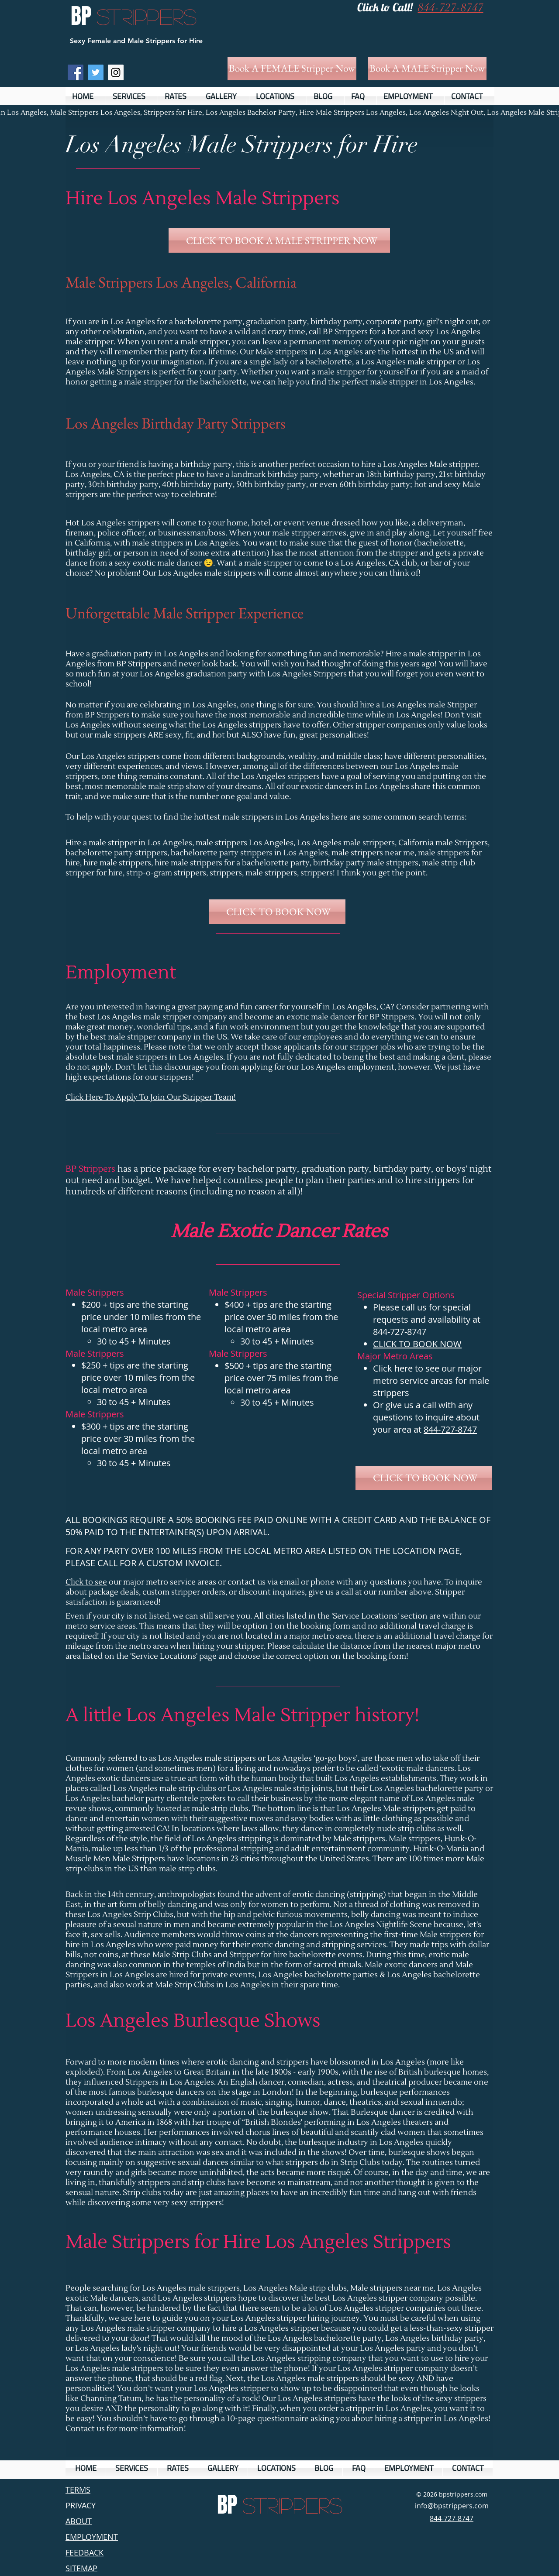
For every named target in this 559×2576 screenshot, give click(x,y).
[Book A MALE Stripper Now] (427, 68)
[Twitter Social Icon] (96, 72)
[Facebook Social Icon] (75, 72)
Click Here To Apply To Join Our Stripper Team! (151, 1097)
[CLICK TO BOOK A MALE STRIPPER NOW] (279, 240)
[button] (132, 96)
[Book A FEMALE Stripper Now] (292, 68)
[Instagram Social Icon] (116, 72)
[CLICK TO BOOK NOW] (277, 911)
